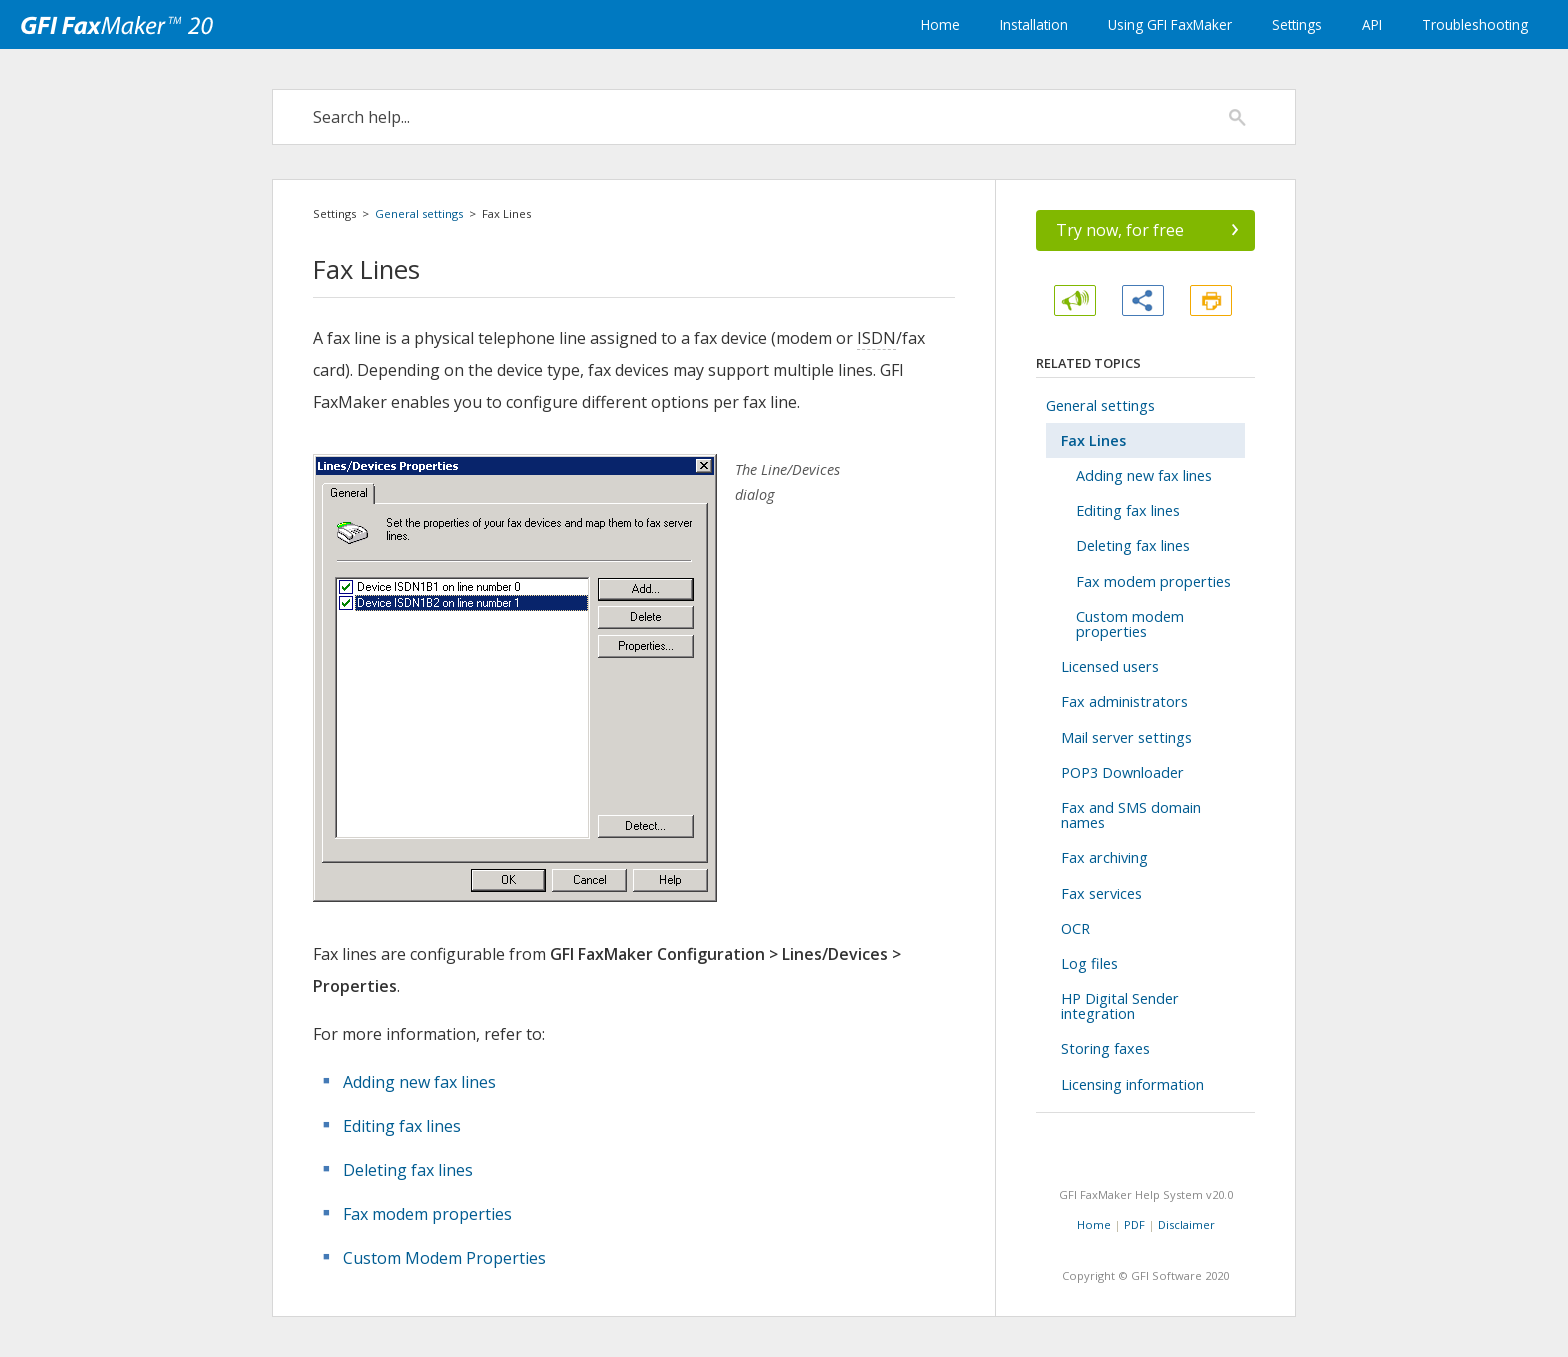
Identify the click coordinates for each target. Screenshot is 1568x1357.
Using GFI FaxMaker (1170, 24)
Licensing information (1132, 1084)
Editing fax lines (402, 1126)
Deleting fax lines (408, 1170)
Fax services (1101, 893)
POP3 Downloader (1122, 772)
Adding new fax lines (419, 1082)
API (1372, 24)
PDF (1134, 1224)
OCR (1075, 928)
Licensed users (1110, 666)
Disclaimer (1186, 1224)
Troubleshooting (1475, 24)
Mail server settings (1126, 737)
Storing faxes (1105, 1048)
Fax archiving (1104, 857)
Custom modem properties (1130, 624)
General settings (419, 213)
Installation (1034, 24)
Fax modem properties (427, 1214)
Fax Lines (1093, 440)
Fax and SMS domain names (1131, 815)
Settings (1297, 24)
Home (940, 24)
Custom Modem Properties (444, 1258)
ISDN (876, 338)
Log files (1089, 963)
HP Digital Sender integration (1120, 1006)
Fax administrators (1124, 701)
